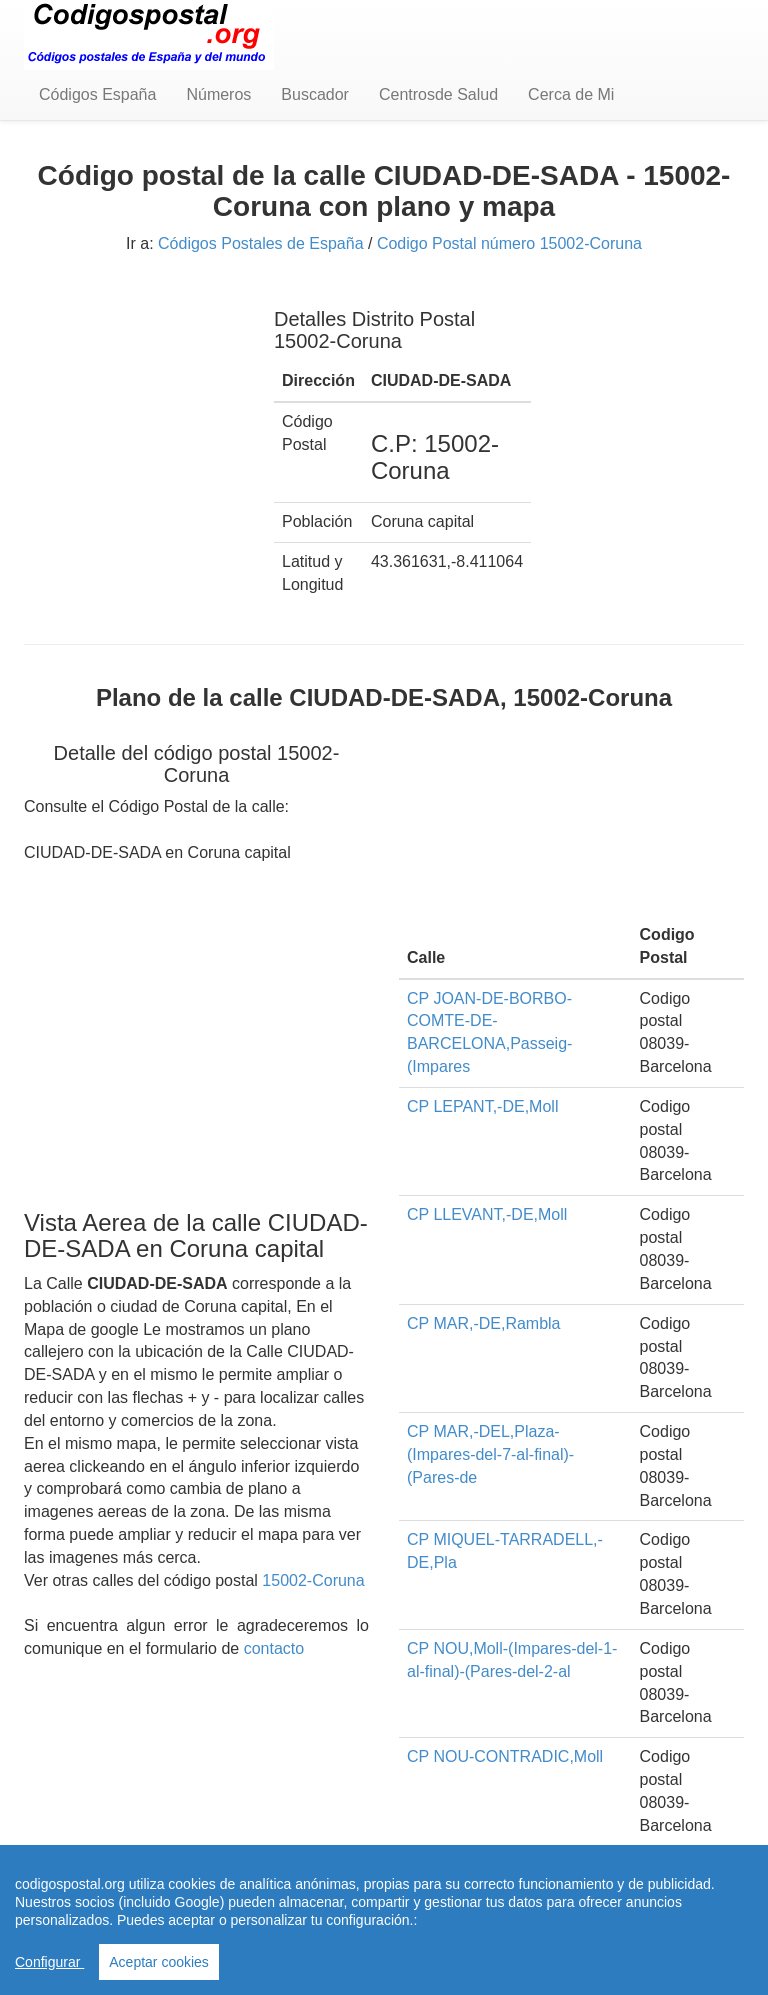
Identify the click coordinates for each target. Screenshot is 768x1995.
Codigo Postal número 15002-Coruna (509, 243)
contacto (274, 1648)
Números (218, 94)
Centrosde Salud (438, 94)
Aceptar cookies (159, 1962)
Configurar (49, 1962)
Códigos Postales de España (260, 243)
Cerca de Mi (571, 94)
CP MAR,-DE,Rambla (484, 1323)
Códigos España (97, 94)
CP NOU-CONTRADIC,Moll (505, 1756)
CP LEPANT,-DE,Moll (482, 1106)
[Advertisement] (134, 388)
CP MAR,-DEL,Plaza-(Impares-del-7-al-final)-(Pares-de (490, 1454)
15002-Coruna (313, 1580)
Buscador (315, 94)
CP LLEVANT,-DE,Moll (487, 1214)
